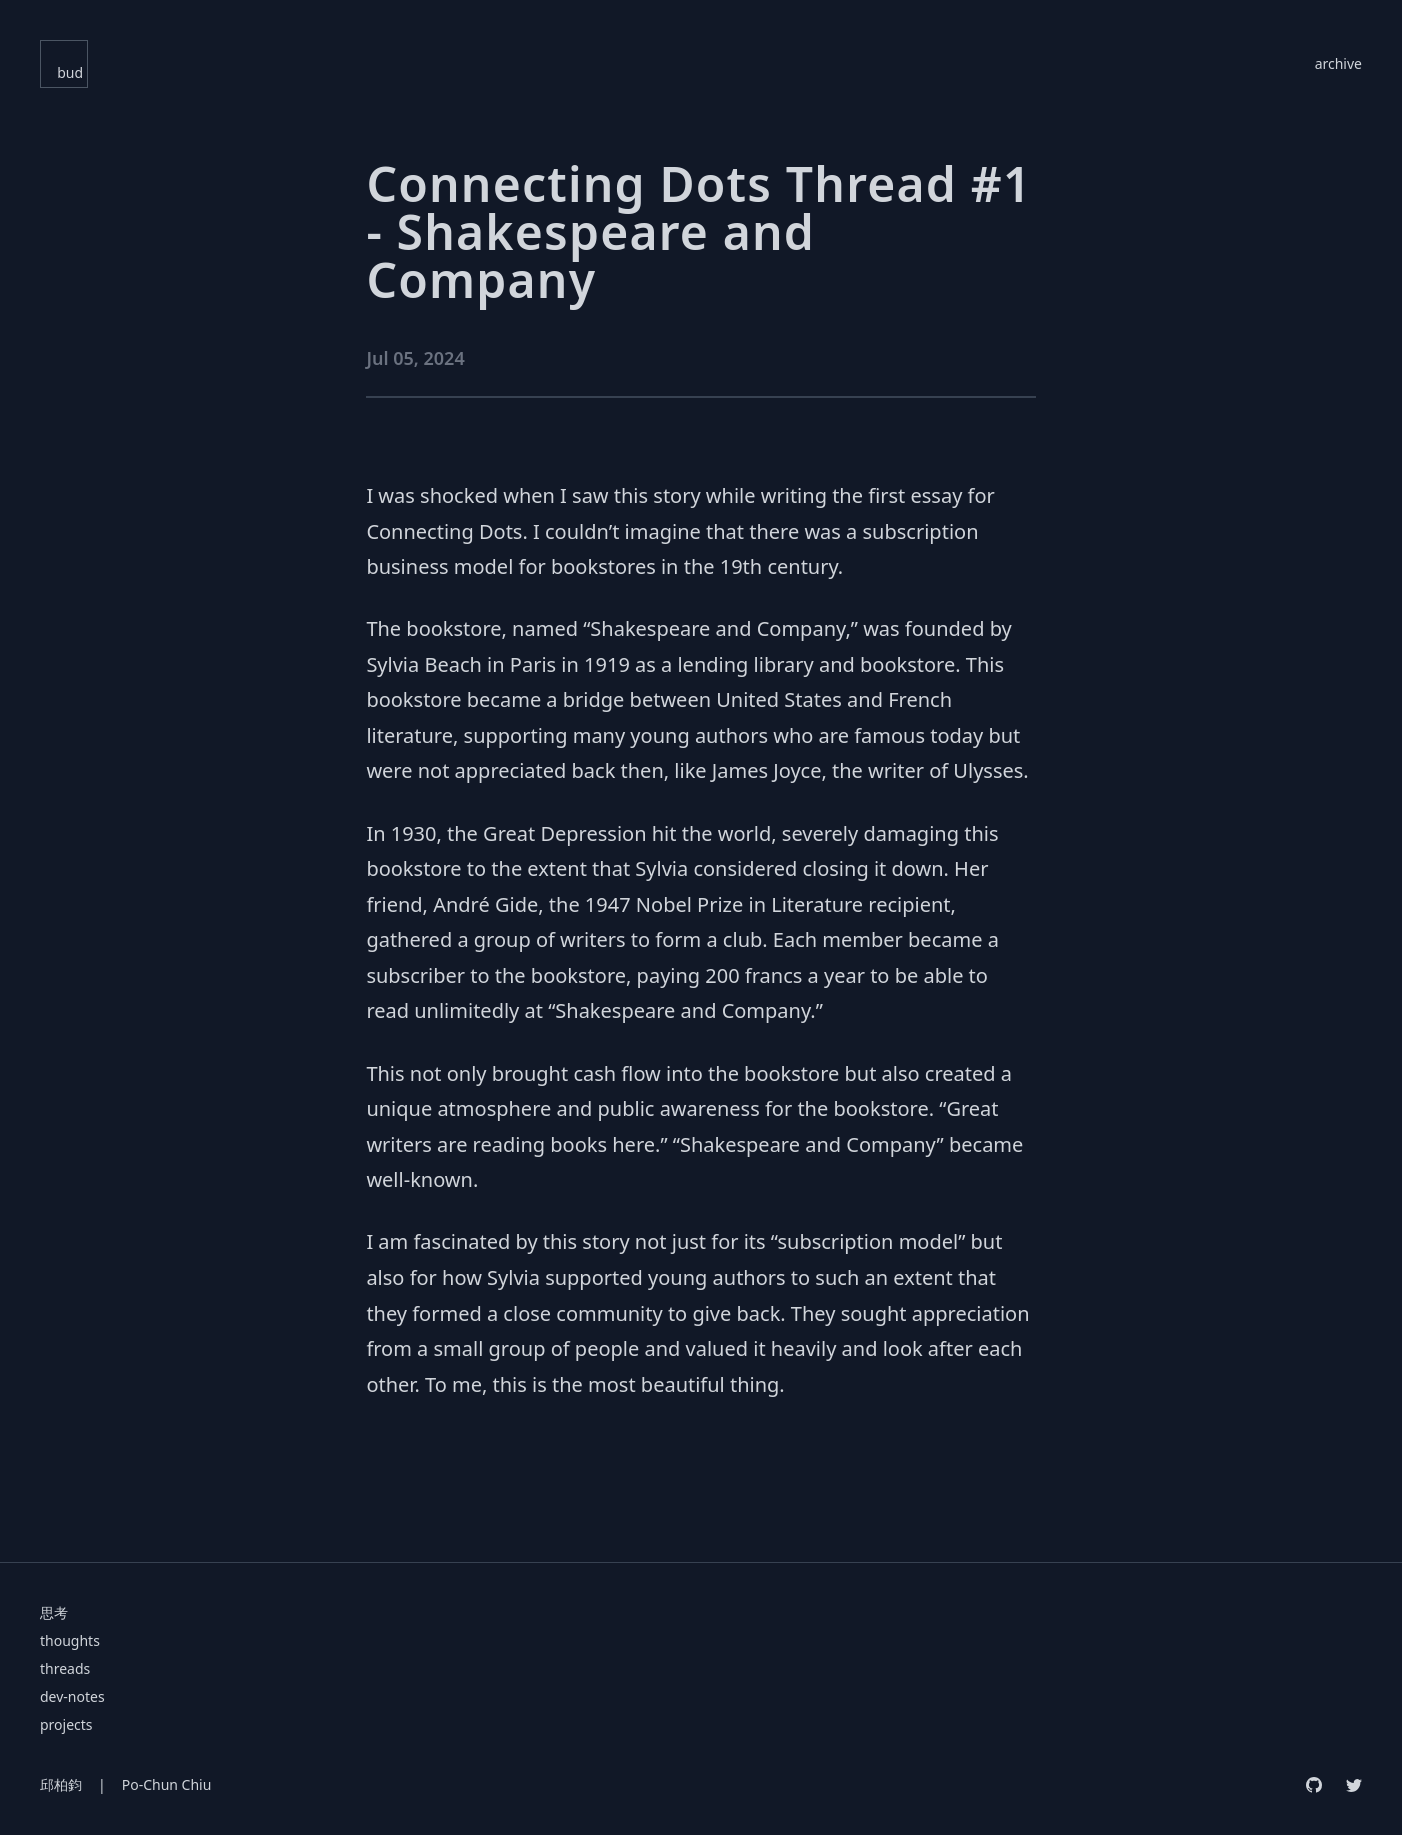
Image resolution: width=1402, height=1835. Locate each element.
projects (66, 1724)
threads (65, 1668)
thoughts (70, 1640)
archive (1338, 63)
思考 (54, 1612)
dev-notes (72, 1696)
